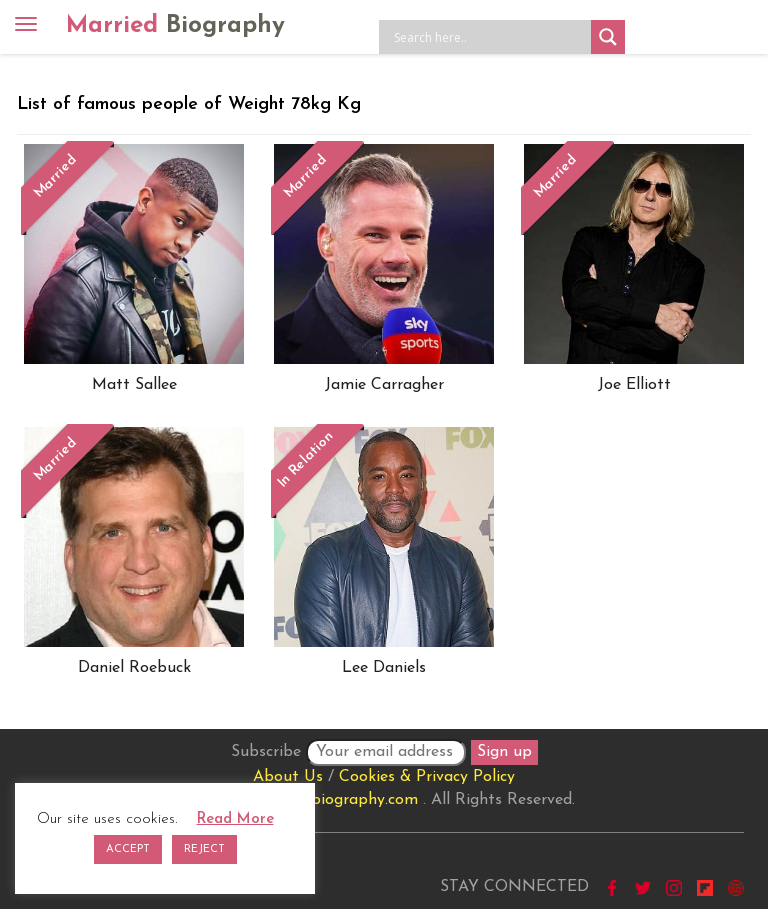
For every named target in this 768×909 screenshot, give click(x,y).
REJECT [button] (204, 849)
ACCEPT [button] (128, 849)
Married (175, 26)
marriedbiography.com (336, 800)
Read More (235, 819)
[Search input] (490, 37)
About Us (288, 777)
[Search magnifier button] (608, 37)
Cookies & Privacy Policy (427, 777)
